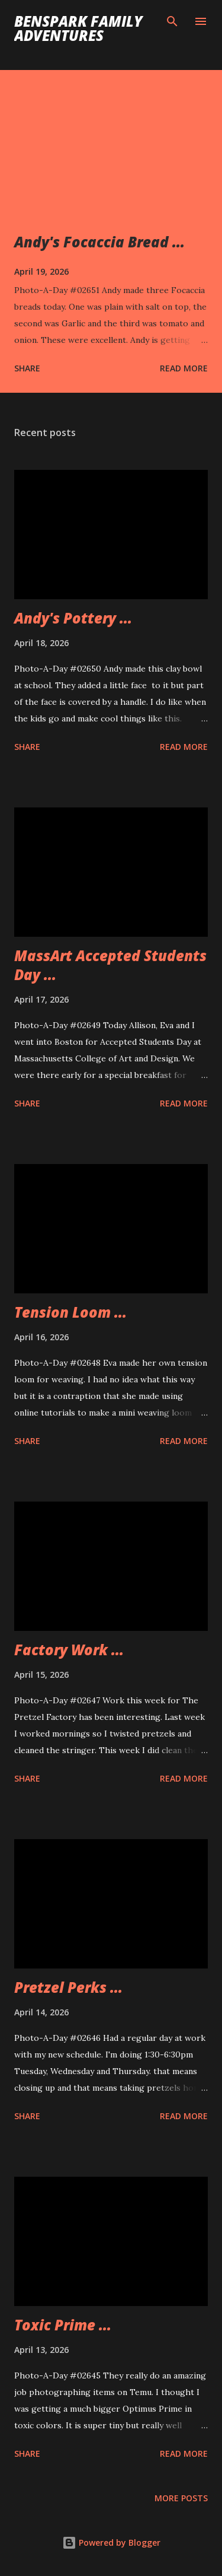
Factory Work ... (69, 1649)
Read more (184, 368)
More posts (181, 2498)
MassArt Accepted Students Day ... (110, 965)
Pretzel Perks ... (68, 1987)
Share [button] (27, 368)
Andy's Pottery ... (73, 618)
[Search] (172, 21)
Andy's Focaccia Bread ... (99, 242)
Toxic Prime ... (62, 2325)
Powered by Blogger (111, 2542)
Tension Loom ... (70, 1312)
